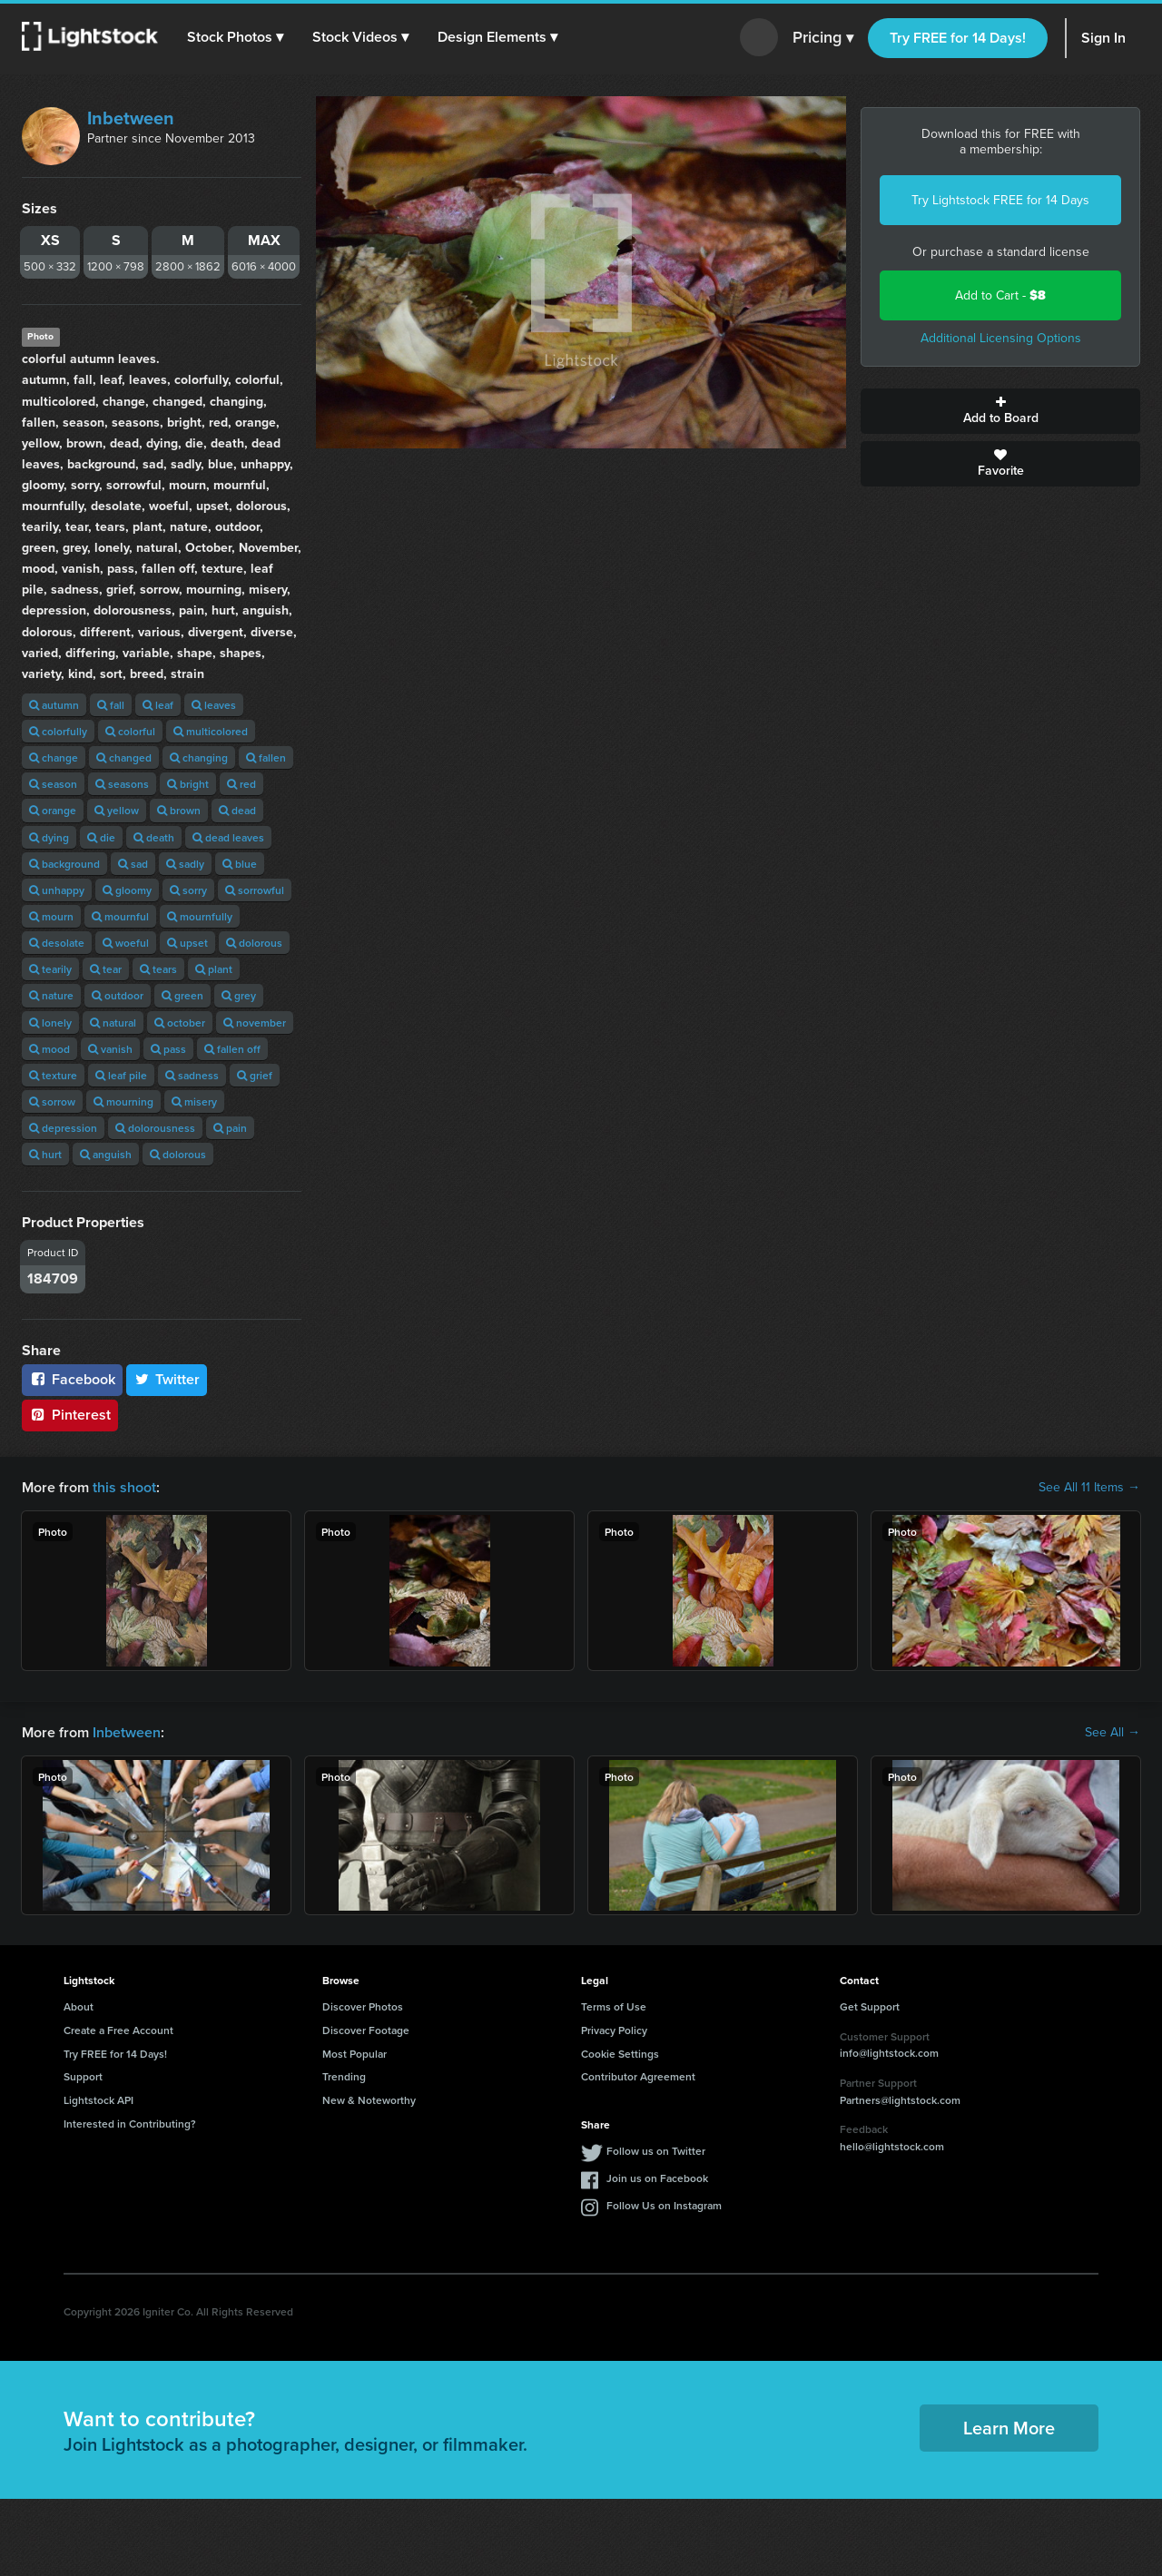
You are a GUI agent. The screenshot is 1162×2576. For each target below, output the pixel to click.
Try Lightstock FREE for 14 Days (1000, 200)
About (79, 2006)
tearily (50, 969)
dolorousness (155, 1128)
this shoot (124, 1487)
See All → (1112, 1733)
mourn (51, 916)
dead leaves (228, 837)
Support (83, 2076)
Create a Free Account (118, 2030)
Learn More (1009, 2427)
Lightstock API (98, 2100)
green (182, 995)
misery (194, 1101)
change (53, 757)
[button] (235, 37)
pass (168, 1049)
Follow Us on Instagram (664, 2205)
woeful (126, 942)
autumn (54, 705)
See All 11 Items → (1089, 1488)
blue (239, 863)
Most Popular (354, 2053)
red (241, 783)
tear (106, 969)
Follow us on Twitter (655, 2150)
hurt (45, 1154)
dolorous (254, 942)
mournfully (199, 916)
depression (63, 1128)
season (53, 783)
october (179, 1022)
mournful (120, 916)
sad (133, 863)
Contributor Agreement (638, 2076)
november (254, 1022)
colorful (130, 731)
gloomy (127, 890)
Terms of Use (613, 2006)
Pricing (823, 38)
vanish (110, 1049)
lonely (50, 1022)
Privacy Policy (614, 2030)
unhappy (56, 890)
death (153, 837)
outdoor (117, 995)
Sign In (1103, 37)
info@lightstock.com (889, 2052)
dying (49, 837)
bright (188, 783)
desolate (56, 942)
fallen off (232, 1049)
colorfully (58, 731)
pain (230, 1128)
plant (213, 969)
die (101, 837)
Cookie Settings (620, 2053)
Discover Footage (365, 2030)
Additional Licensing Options (1001, 338)
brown (179, 810)
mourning (123, 1101)
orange (52, 810)
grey (239, 995)
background (64, 863)
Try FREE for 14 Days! (958, 37)
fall (110, 705)
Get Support (870, 2006)
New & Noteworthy (369, 2100)
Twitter (167, 1379)
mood (49, 1049)
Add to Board (1000, 411)
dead (237, 810)
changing (199, 757)
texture (53, 1075)
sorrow (52, 1101)
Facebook (72, 1379)
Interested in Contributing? (130, 2123)
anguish (106, 1154)
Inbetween (130, 118)
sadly (185, 863)
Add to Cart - (1000, 295)
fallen (266, 757)
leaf (158, 705)
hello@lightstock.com (892, 2146)
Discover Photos (362, 2006)
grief (254, 1075)
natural (113, 1022)
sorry (188, 890)
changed (124, 757)
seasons (122, 783)
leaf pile (121, 1075)
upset (187, 942)
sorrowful (254, 890)
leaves (214, 705)
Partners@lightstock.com (900, 2100)
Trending (344, 2076)
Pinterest (70, 1414)
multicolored (210, 731)
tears (158, 969)
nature (51, 995)
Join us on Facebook (657, 2178)
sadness (192, 1075)
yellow (116, 810)
